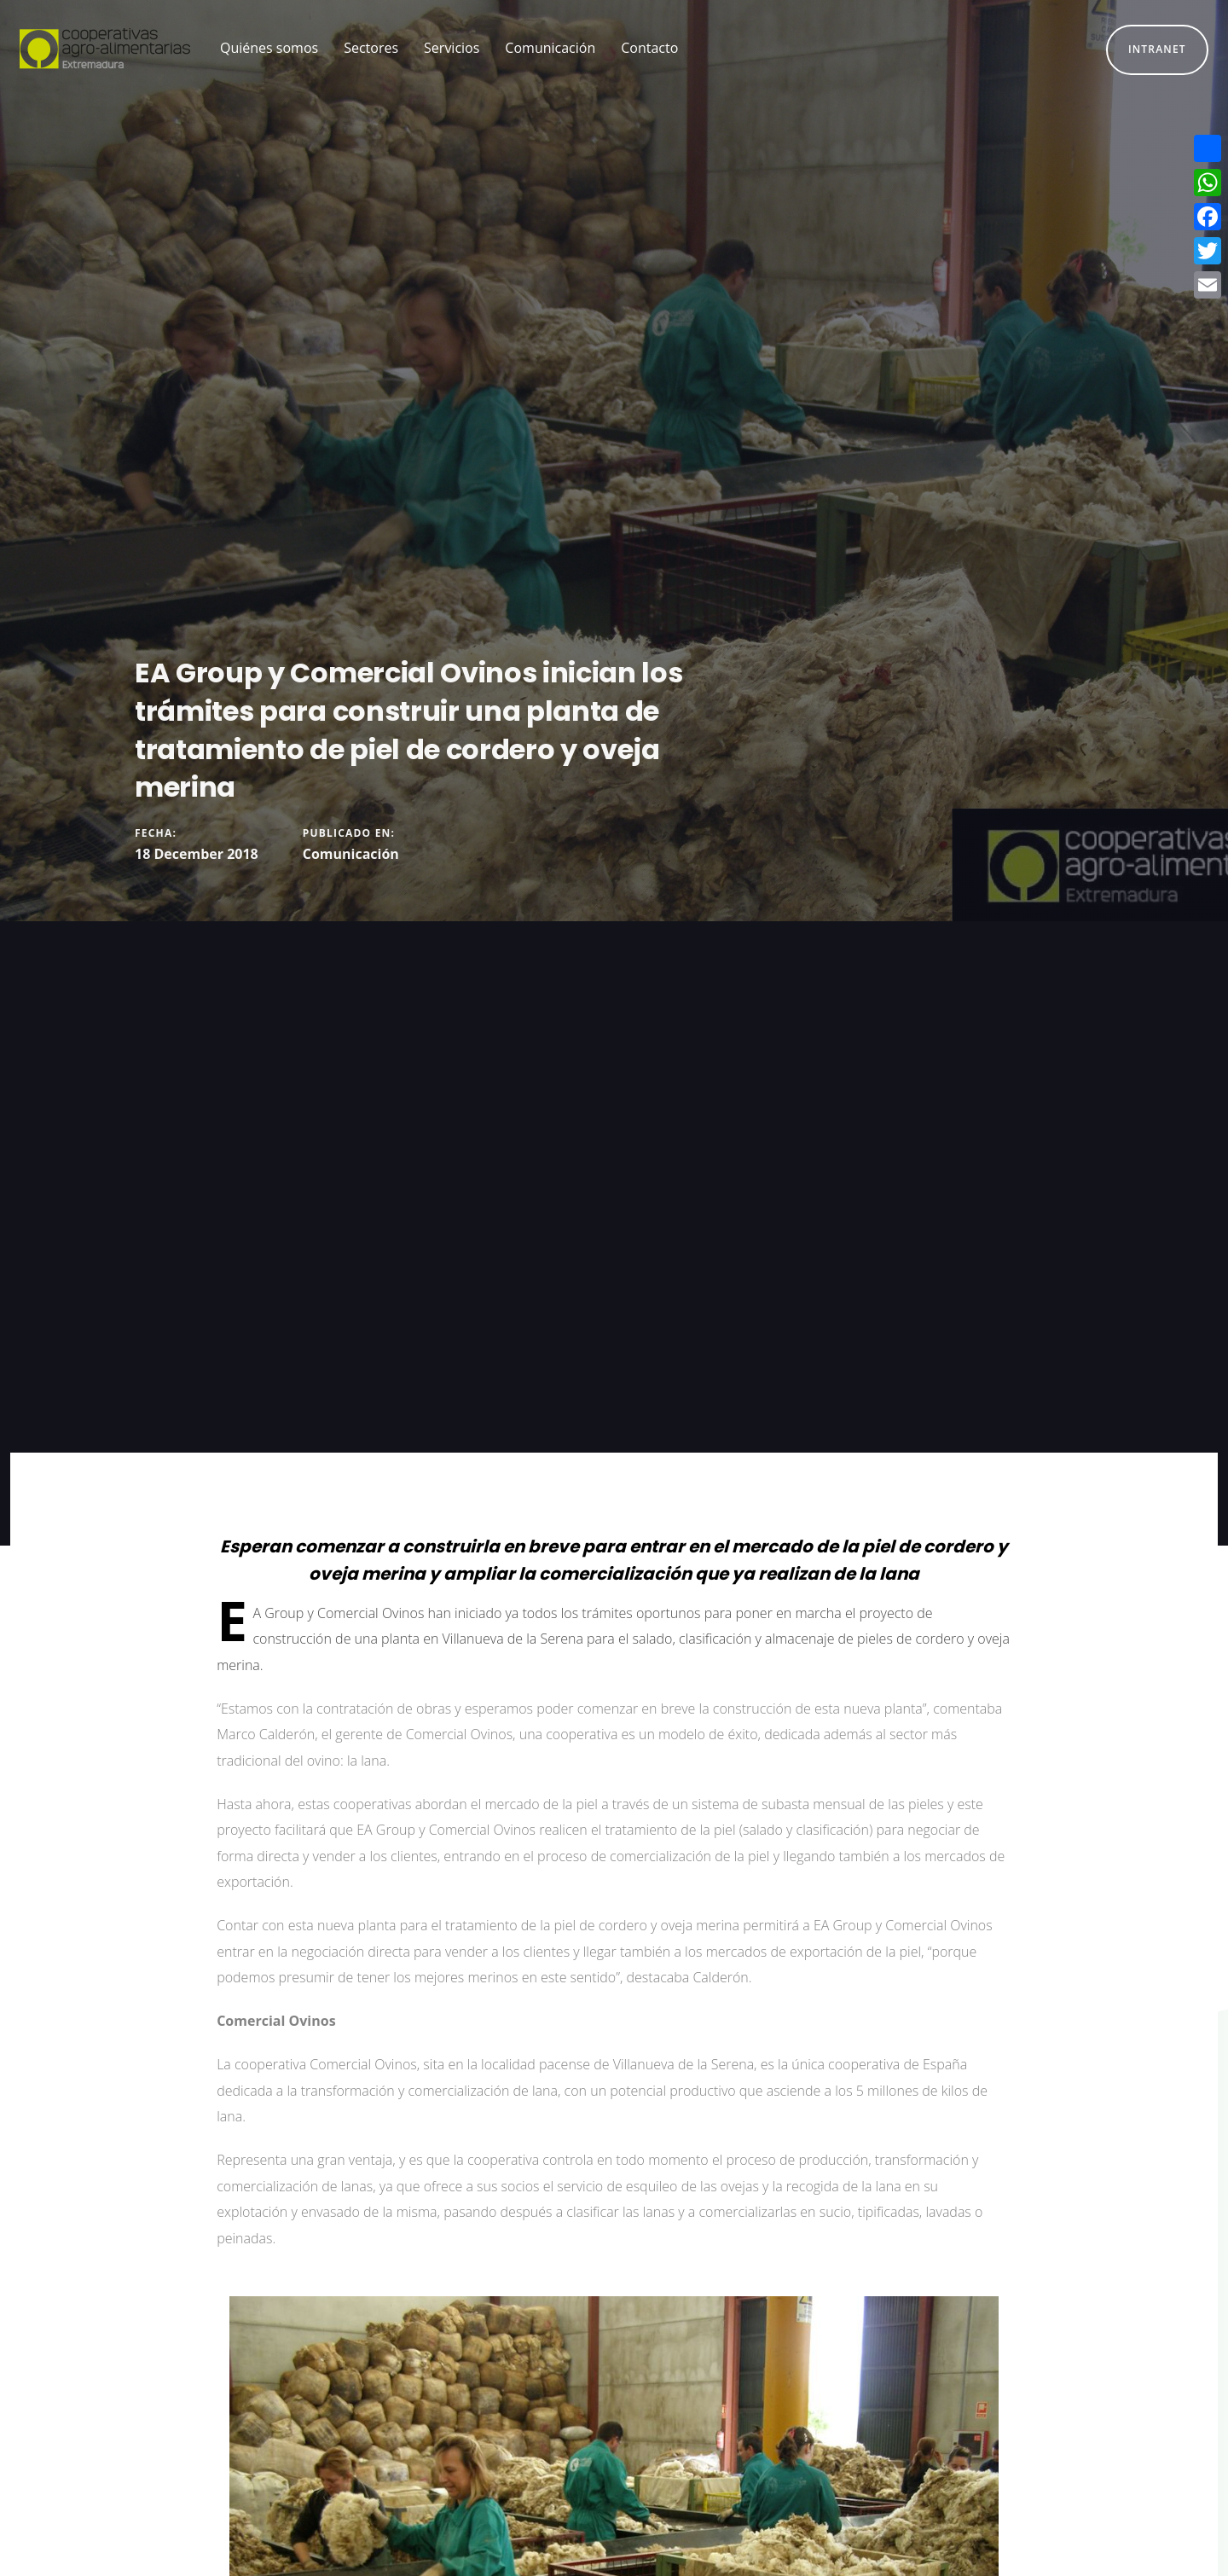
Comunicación (351, 853)
